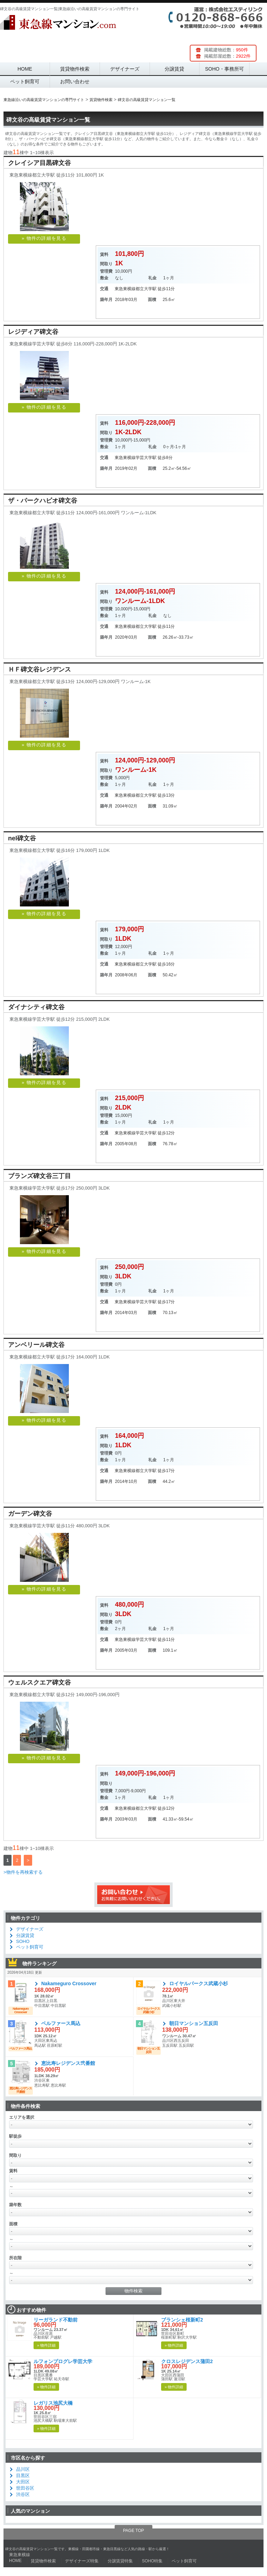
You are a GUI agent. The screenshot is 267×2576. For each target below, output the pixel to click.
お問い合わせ (74, 81)
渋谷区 (23, 2494)
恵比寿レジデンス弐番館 (68, 2063)
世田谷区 (25, 2488)
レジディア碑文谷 (33, 331)
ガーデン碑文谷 (30, 1513)
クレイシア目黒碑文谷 (39, 162)
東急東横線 (125, 288)
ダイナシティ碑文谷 (36, 1007)
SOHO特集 (152, 2561)
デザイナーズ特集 (82, 2561)
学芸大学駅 (146, 457)
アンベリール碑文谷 (36, 1344)
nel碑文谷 (22, 838)
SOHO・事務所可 (224, 69)
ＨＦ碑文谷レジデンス (39, 669)
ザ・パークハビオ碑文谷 (42, 500)
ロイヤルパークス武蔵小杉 (198, 1983)
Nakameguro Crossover (68, 1983)
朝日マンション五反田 (193, 2023)
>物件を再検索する (23, 1872)
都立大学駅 (146, 288)
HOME (24, 69)
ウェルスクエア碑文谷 (39, 1682)
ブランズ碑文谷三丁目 (39, 1175)
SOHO (22, 1941)
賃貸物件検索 (74, 69)
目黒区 (23, 2475)
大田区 (23, 2481)
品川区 (23, 2469)
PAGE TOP (133, 2530)
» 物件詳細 (46, 2345)
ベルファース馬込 (60, 2023)
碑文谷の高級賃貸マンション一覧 (48, 120)
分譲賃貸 (174, 69)
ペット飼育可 (24, 81)
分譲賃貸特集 (120, 2561)
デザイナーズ (124, 69)
